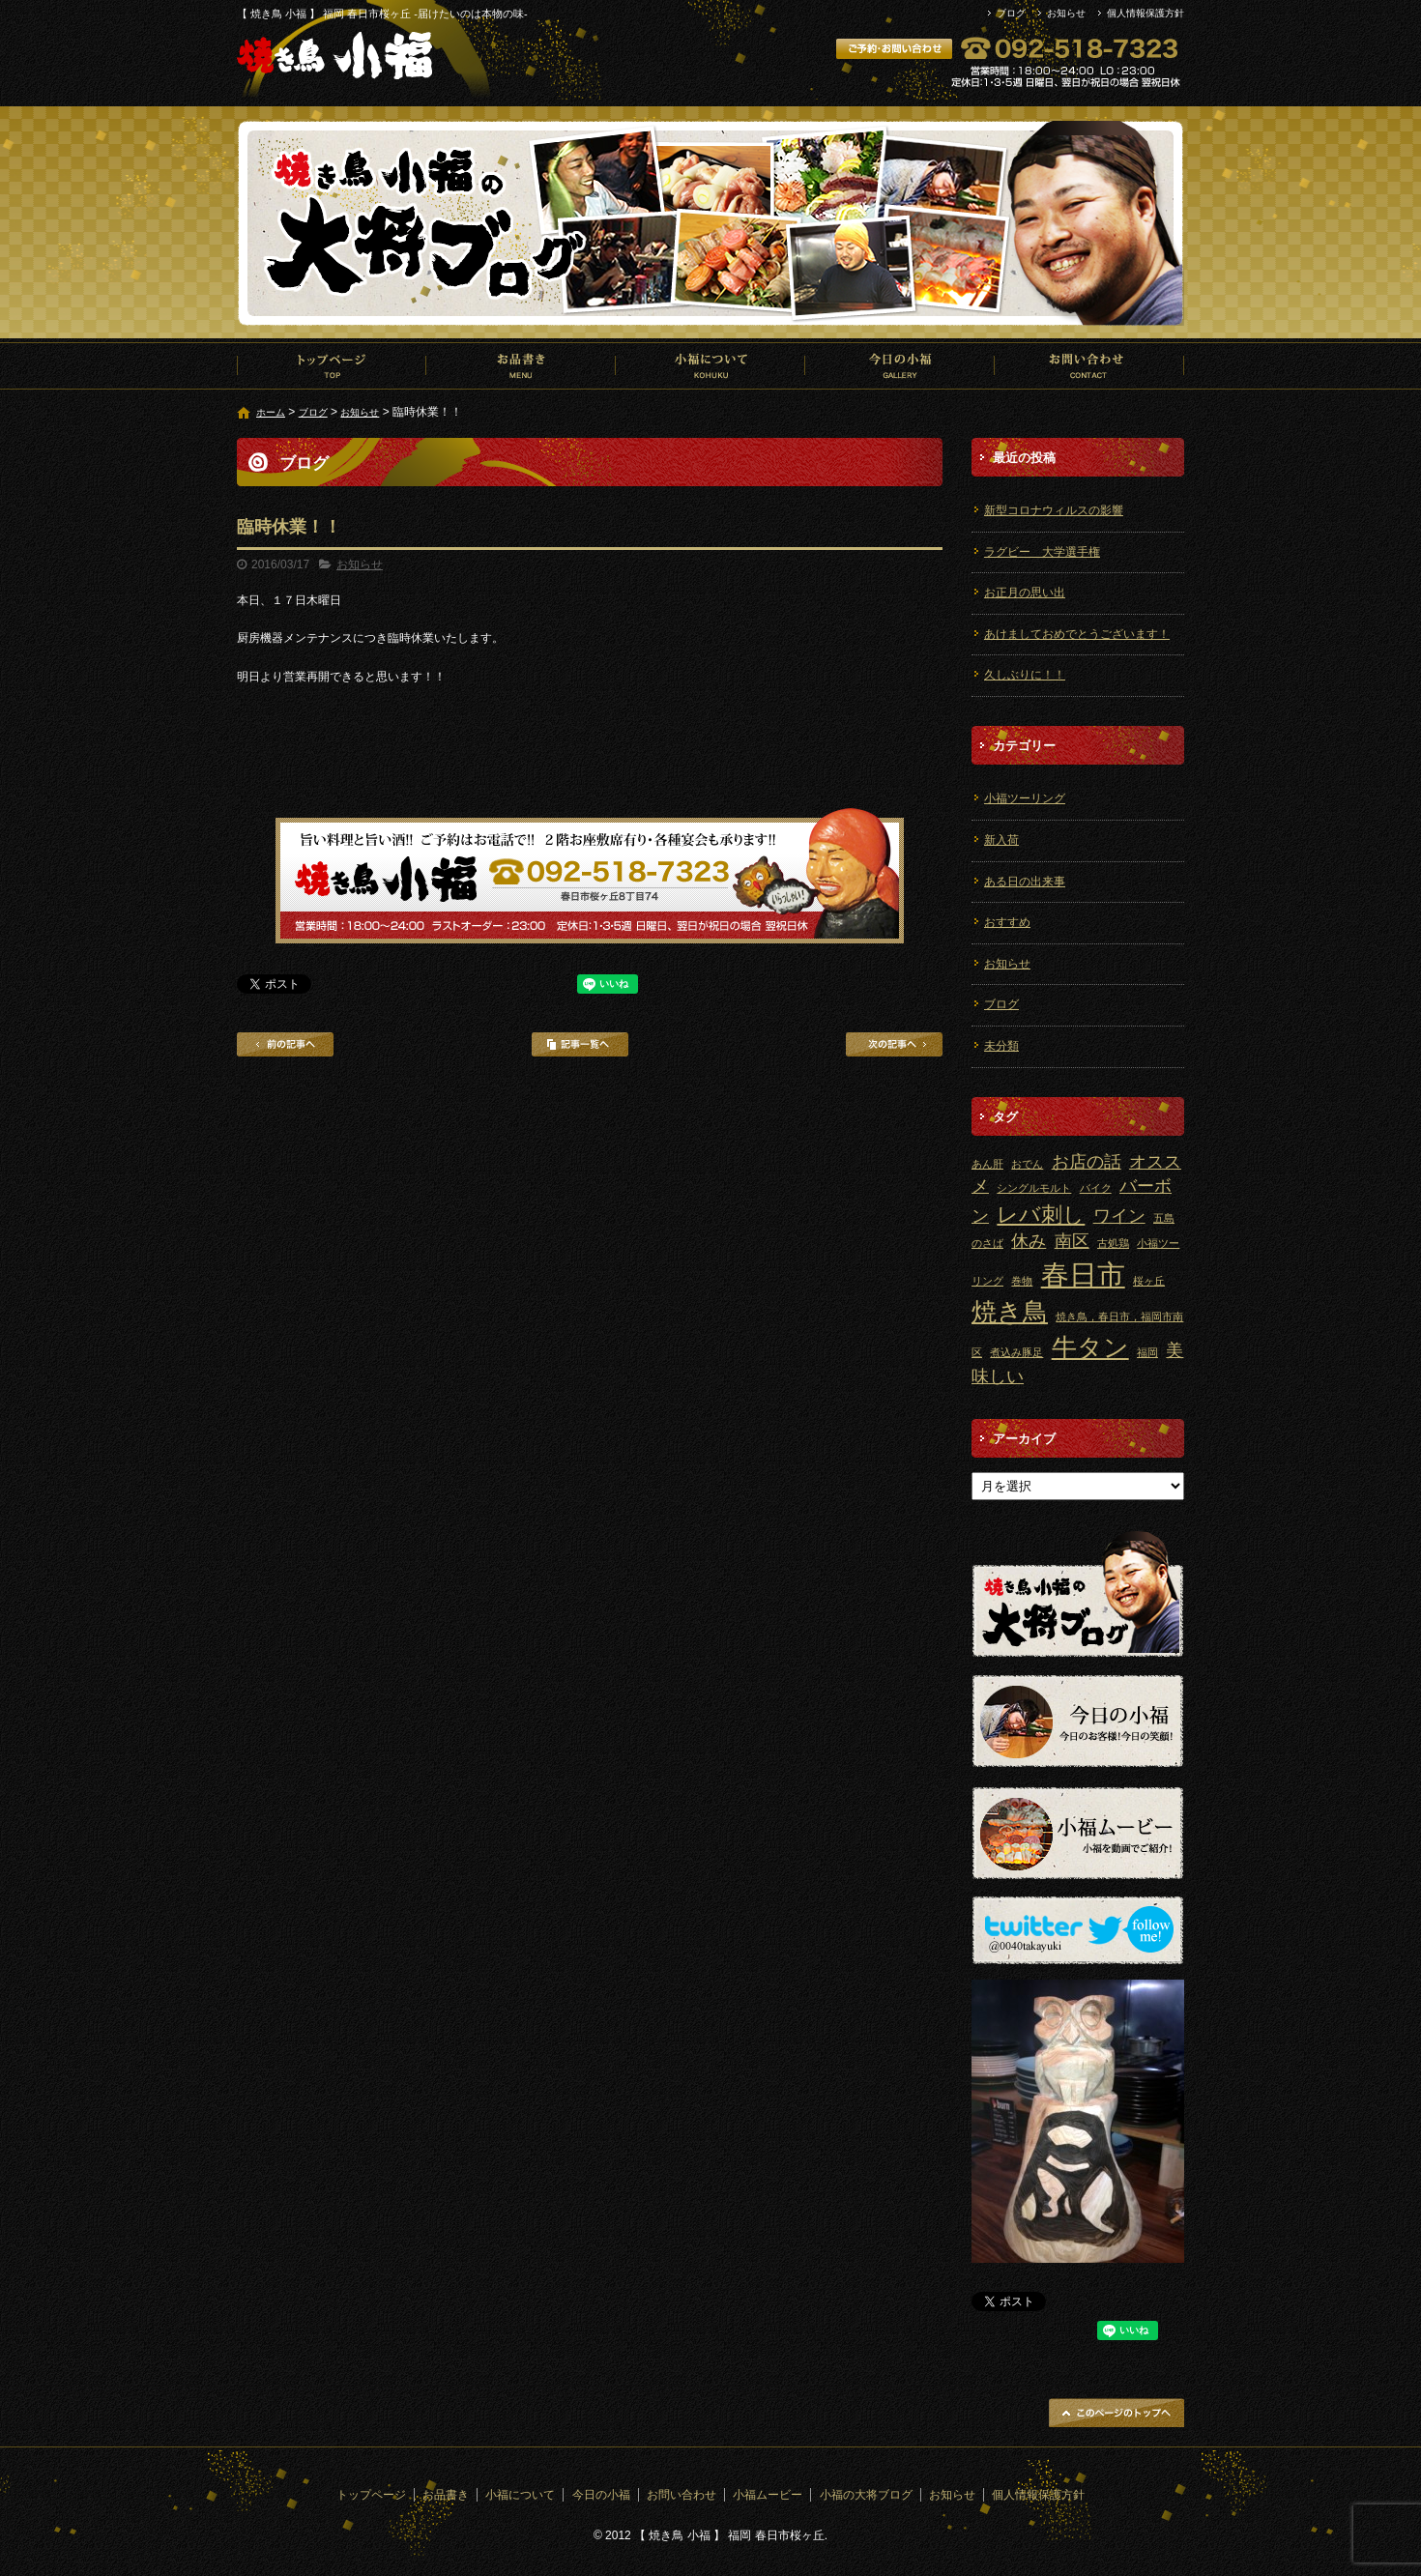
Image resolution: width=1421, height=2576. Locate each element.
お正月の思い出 (1024, 592)
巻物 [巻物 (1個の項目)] (1021, 1281)
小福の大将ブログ (866, 2495)
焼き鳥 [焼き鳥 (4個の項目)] (1010, 1311)
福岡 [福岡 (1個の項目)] (1147, 1352)
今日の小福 (900, 365)
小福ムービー (767, 2495)
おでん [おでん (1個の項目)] (1027, 1164)
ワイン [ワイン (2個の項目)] (1119, 1216)
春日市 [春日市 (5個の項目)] (1083, 1274)
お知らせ (1066, 13)
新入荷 (1001, 840)
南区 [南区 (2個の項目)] (1072, 1241)
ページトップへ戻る (1116, 2412)
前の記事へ (285, 1044)
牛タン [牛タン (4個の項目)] (1090, 1347)
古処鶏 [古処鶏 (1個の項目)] (1113, 1243)
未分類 (1001, 1046)
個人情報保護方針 (1145, 13)
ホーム (270, 412)
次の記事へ (894, 1044)
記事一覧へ (580, 1044)
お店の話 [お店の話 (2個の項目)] (1086, 1162)
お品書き (521, 365)
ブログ (1011, 13)
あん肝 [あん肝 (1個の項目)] (987, 1164)
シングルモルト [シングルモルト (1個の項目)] (1034, 1188)
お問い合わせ (1089, 365)
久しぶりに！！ (1024, 674)
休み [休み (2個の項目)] (1028, 1241)
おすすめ (1007, 922)
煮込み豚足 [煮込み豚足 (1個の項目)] (1016, 1352)
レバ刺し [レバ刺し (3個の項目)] (1041, 1214)
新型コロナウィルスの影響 (1053, 510)
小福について (710, 365)
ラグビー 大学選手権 (1042, 552)
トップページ (331, 365)
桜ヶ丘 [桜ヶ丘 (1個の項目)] (1149, 1281)
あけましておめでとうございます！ (1077, 634)
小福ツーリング (1024, 798)
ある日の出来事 (1024, 881)
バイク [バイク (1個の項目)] (1096, 1188)
